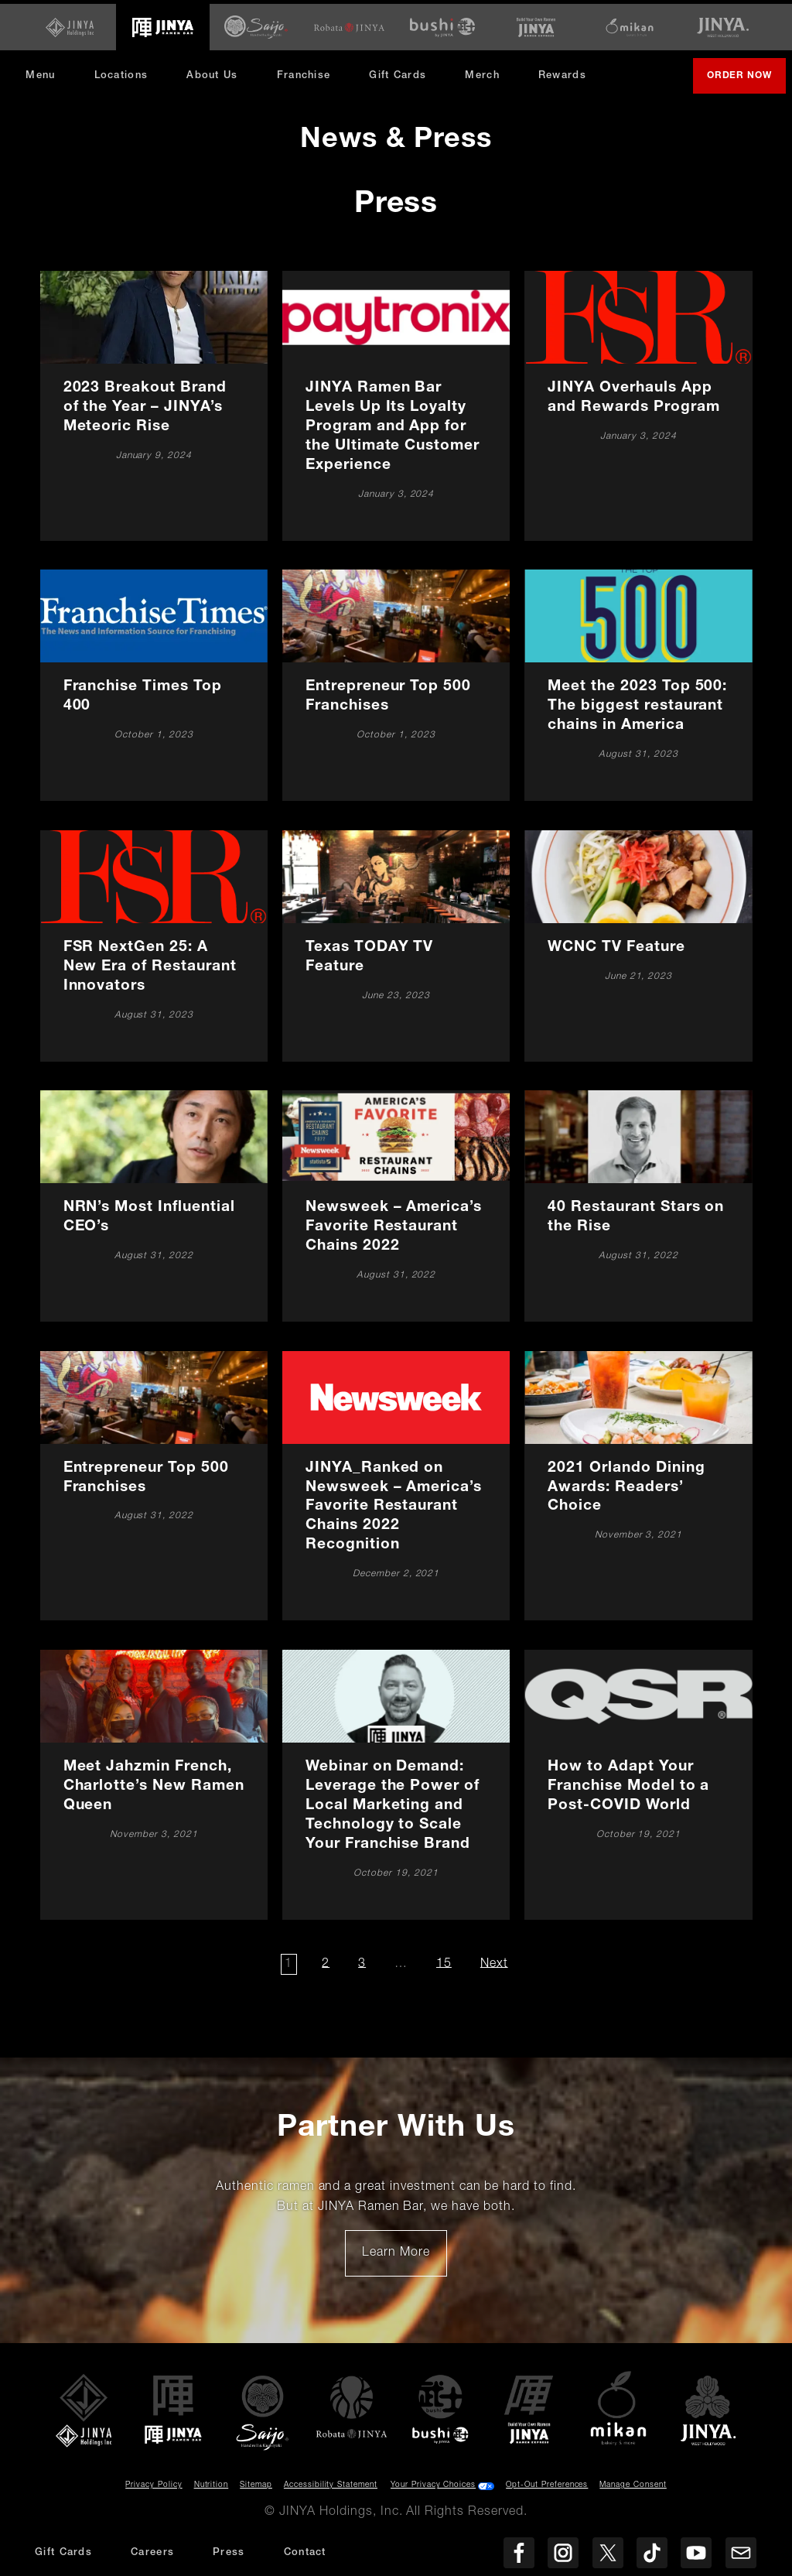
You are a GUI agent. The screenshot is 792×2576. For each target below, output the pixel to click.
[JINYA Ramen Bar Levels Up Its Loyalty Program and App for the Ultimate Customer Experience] (396, 401)
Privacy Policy (153, 2481)
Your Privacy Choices (433, 2481)
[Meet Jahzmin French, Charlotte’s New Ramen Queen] (154, 1780)
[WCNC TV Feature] (638, 942)
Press (229, 2553)
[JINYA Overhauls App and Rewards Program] (638, 401)
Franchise (309, 72)
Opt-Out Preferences (547, 2481)
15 (445, 1960)
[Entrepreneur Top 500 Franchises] (396, 681)
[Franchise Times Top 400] (154, 681)
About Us (217, 72)
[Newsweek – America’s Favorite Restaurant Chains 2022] (396, 1202)
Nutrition (211, 2481)
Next (496, 1960)
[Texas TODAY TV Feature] (396, 942)
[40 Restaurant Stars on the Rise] (638, 1202)
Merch (493, 77)
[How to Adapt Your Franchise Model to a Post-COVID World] (638, 1780)
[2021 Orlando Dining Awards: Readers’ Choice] (638, 1481)
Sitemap (256, 2481)
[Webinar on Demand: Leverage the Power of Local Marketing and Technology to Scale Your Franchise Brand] (396, 1780)
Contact (305, 2553)
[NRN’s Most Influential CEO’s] (154, 1202)
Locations (126, 72)
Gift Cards (403, 72)
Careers (152, 2553)
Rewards (568, 72)
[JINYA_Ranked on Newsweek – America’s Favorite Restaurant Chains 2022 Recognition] (396, 1481)
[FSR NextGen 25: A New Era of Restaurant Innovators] (154, 942)
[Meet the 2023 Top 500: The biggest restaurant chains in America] (638, 681)
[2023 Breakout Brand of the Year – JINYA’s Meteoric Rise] (154, 401)
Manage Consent (632, 2481)
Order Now (740, 78)
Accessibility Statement (330, 2481)
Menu (45, 72)
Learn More (404, 2254)
